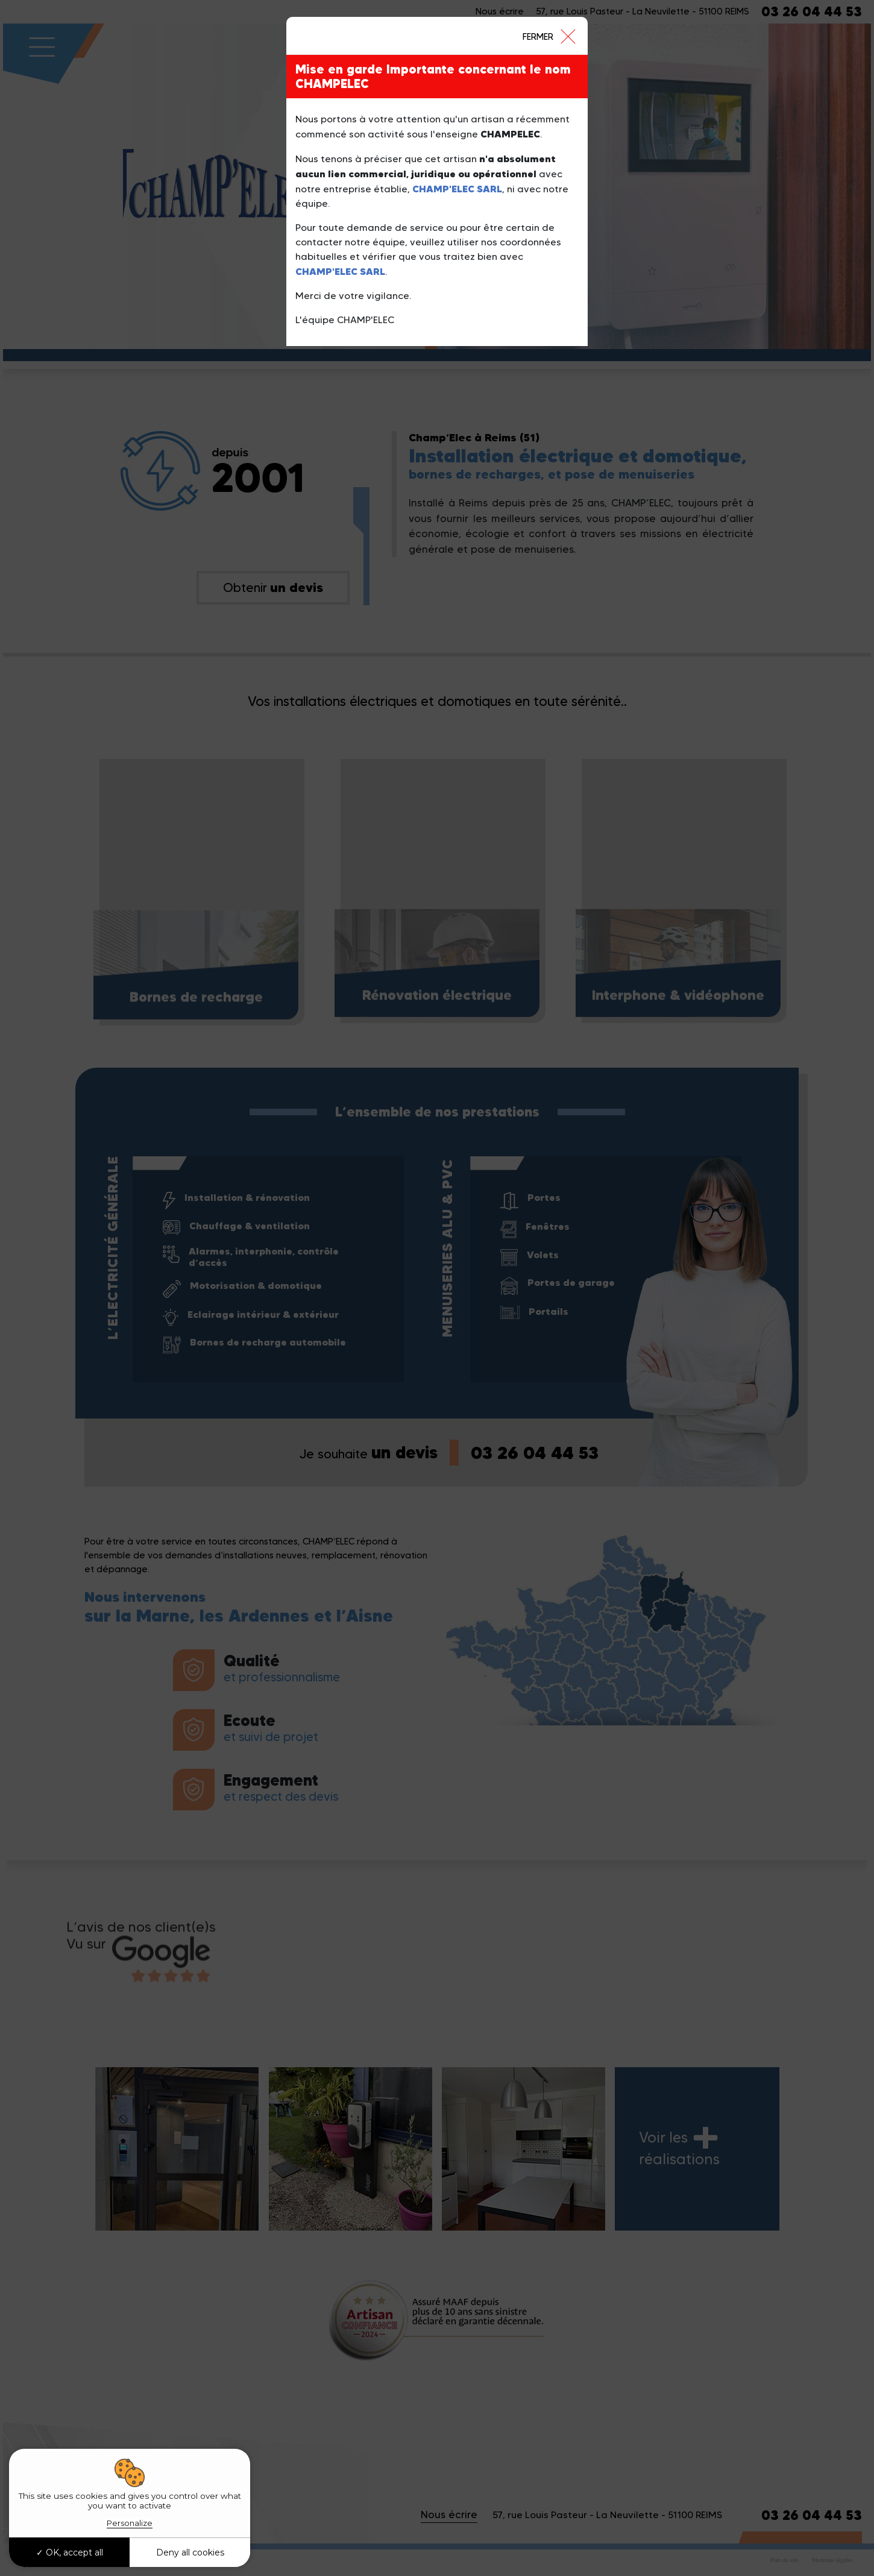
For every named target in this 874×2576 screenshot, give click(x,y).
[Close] (548, 36)
